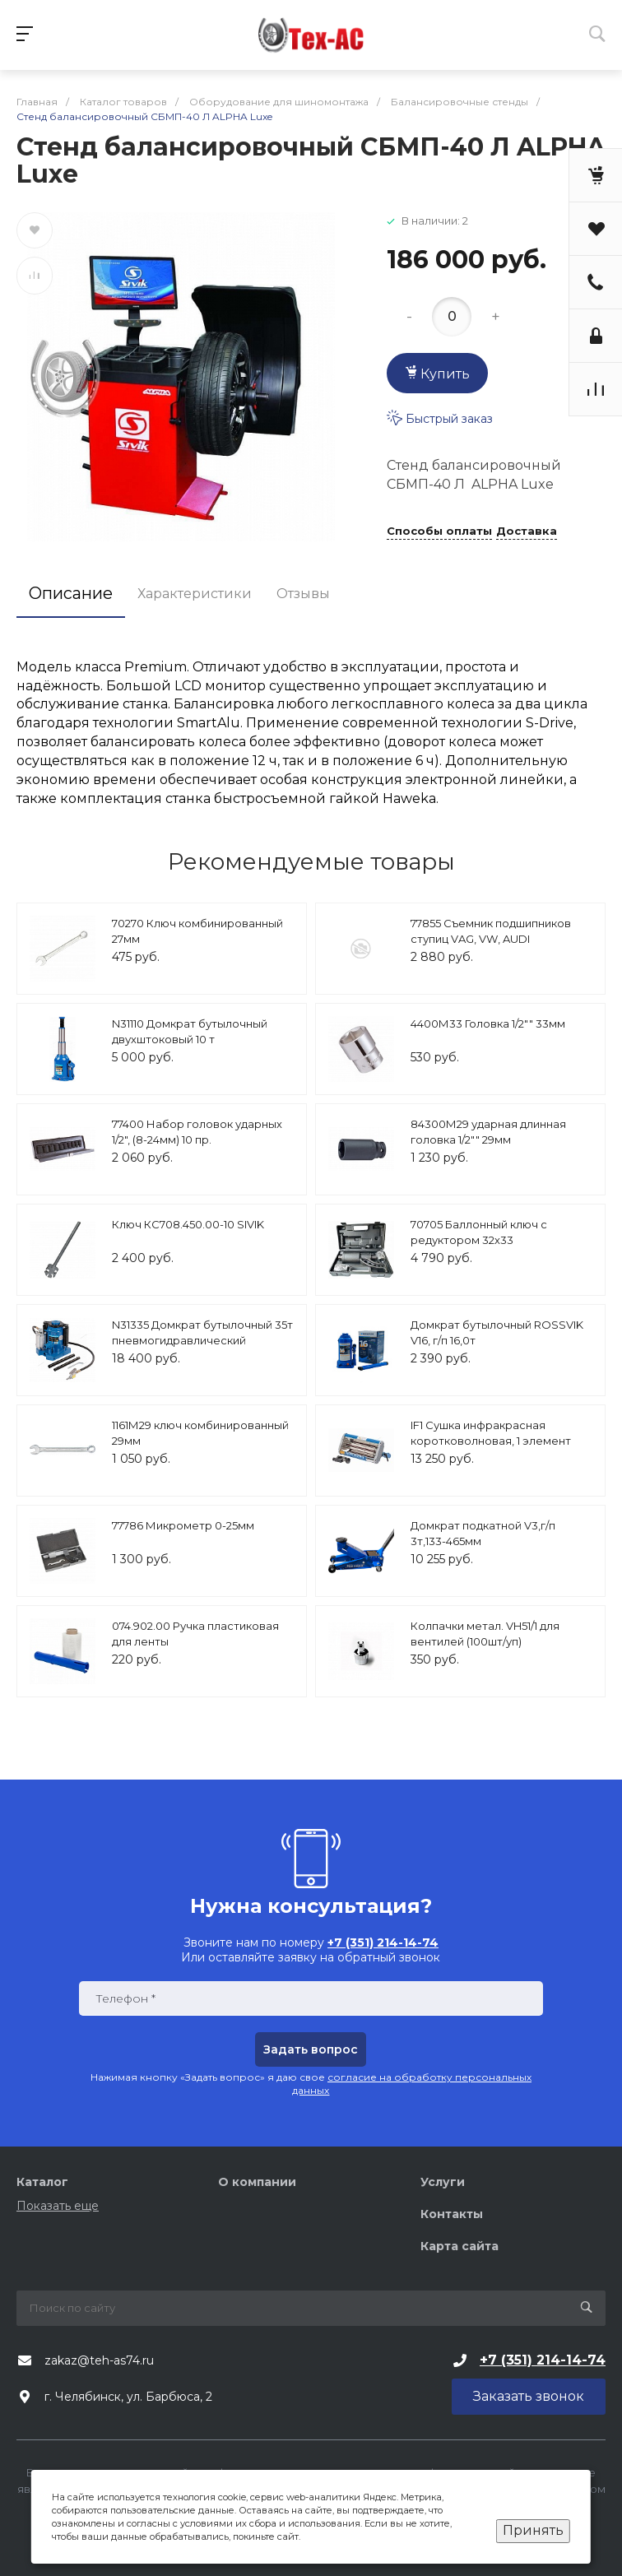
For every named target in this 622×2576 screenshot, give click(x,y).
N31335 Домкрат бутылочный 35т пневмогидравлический (202, 1333)
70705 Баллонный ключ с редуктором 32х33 (479, 1232)
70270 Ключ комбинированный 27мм (197, 931)
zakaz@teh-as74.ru (99, 2360)
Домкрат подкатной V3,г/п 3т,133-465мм (483, 1533)
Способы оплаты (439, 531)
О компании (257, 2182)
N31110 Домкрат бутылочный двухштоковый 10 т (189, 1032)
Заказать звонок (528, 2396)
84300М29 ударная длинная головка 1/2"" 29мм (488, 1132)
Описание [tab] (71, 593)
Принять (533, 2530)
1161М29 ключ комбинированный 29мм (200, 1433)
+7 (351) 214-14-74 (543, 2360)
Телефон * (125, 1999)
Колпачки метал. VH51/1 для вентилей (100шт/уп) (485, 1634)
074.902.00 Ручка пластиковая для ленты (195, 1634)
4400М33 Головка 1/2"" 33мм (488, 1023)
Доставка (526, 531)
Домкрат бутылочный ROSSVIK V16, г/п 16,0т (497, 1333)
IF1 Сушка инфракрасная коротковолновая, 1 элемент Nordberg (491, 1441)
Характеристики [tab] (194, 593)
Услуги (442, 2182)
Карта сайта (459, 2246)
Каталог (42, 2182)
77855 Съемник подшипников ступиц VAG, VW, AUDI (491, 931)
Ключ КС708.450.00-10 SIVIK (188, 1224)
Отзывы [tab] (303, 593)
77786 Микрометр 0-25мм (183, 1525)
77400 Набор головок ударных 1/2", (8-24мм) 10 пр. (197, 1132)
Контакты (451, 2214)
